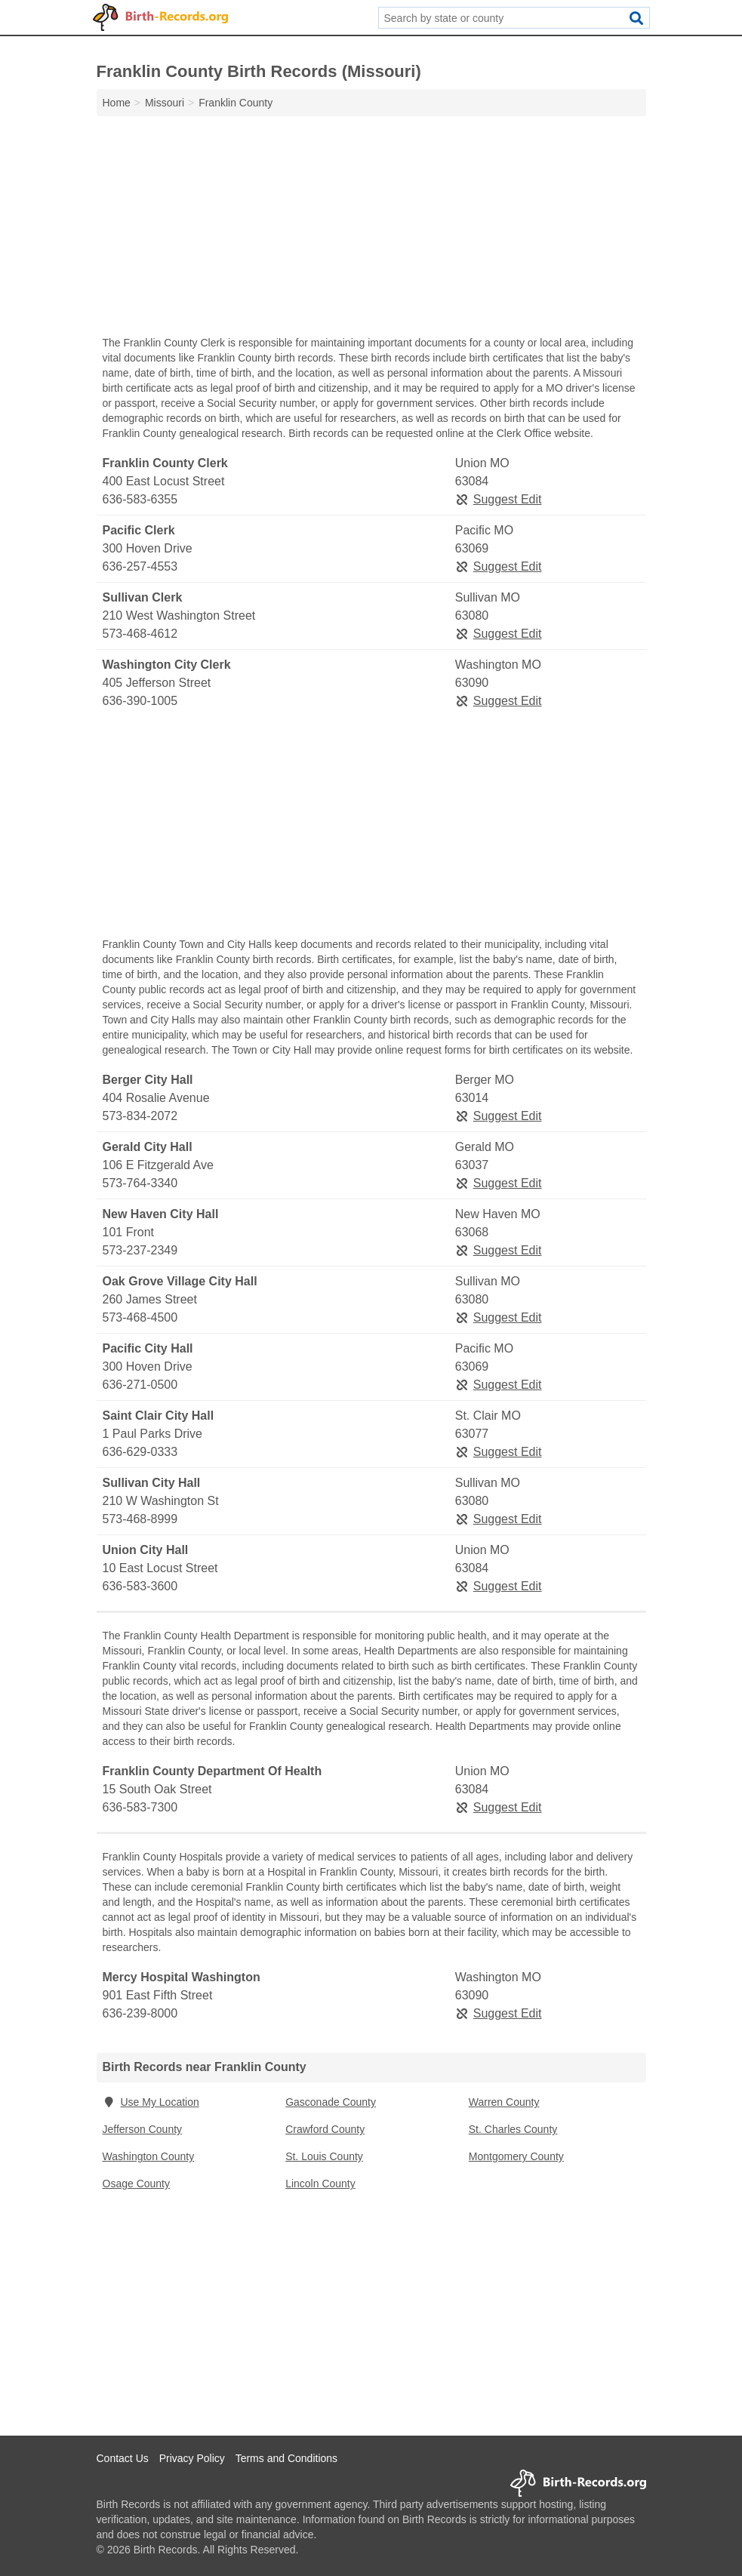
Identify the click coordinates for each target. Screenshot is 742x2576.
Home (117, 103)
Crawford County (325, 2129)
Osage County (137, 2183)
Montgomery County (516, 2156)
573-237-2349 (140, 1250)
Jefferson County (143, 2129)
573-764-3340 (140, 1183)
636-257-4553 (140, 566)
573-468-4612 (140, 633)
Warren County (504, 2102)
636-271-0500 (140, 1384)
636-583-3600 (140, 1586)
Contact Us (123, 2458)
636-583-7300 (140, 1807)
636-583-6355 (140, 499)
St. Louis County (324, 2156)
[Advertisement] (371, 229)
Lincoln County (320, 2183)
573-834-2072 (140, 1115)
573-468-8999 (140, 1519)
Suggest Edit (498, 499)
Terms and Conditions (286, 2458)
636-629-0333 (140, 1451)
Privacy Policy (192, 2458)
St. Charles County (513, 2129)
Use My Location (151, 2102)
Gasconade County (330, 2102)
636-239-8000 (140, 2013)
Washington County (149, 2156)
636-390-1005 (140, 700)
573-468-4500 (140, 1317)
